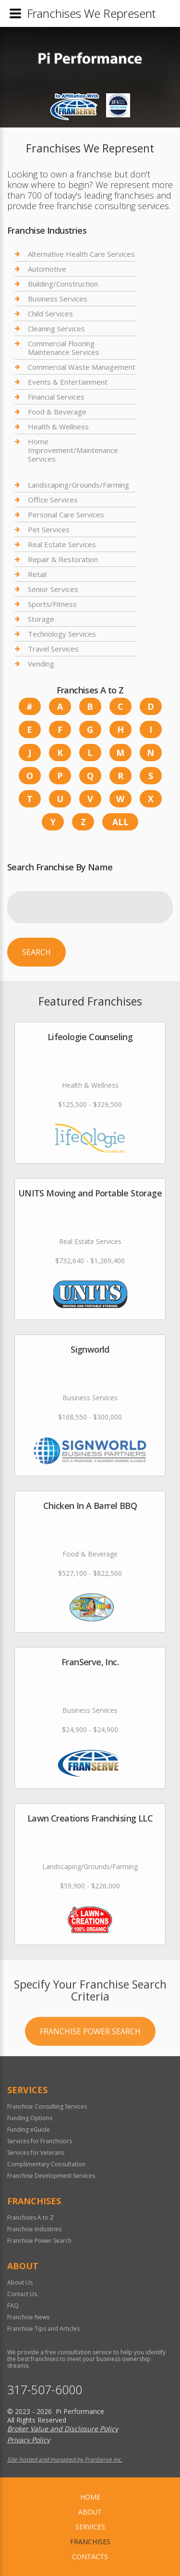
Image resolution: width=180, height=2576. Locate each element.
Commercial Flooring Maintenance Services (63, 348)
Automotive (47, 269)
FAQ (13, 2305)
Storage (41, 619)
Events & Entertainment (68, 382)
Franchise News (28, 2317)
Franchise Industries (34, 2229)
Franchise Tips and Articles (43, 2329)
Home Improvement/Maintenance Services (73, 450)
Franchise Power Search (90, 2090)
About (90, 2511)
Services (90, 2526)
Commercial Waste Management (81, 367)
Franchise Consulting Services (47, 2106)
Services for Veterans (35, 2153)
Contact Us (22, 2294)
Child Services (50, 313)
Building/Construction (63, 284)
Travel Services (53, 648)
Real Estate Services (62, 544)
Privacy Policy (28, 2439)
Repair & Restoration (63, 559)
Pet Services (49, 529)
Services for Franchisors (39, 2141)
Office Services (53, 499)
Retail (37, 574)
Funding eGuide (28, 2129)
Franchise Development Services (51, 2176)
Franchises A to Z (30, 2217)
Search (36, 952)
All (120, 822)
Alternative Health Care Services (81, 254)
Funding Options (29, 2118)
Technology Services (62, 634)
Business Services (57, 298)
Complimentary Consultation (46, 2164)
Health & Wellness (58, 426)
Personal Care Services (66, 514)
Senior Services (53, 589)
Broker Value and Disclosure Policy (62, 2428)
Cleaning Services (56, 328)
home (90, 2496)
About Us (20, 2282)
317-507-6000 (44, 2390)
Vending (41, 663)
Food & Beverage (57, 411)
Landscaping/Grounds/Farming (78, 485)
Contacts (90, 2556)
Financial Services (56, 397)
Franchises (90, 2541)
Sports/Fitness (52, 604)
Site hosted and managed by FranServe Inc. (64, 2459)
